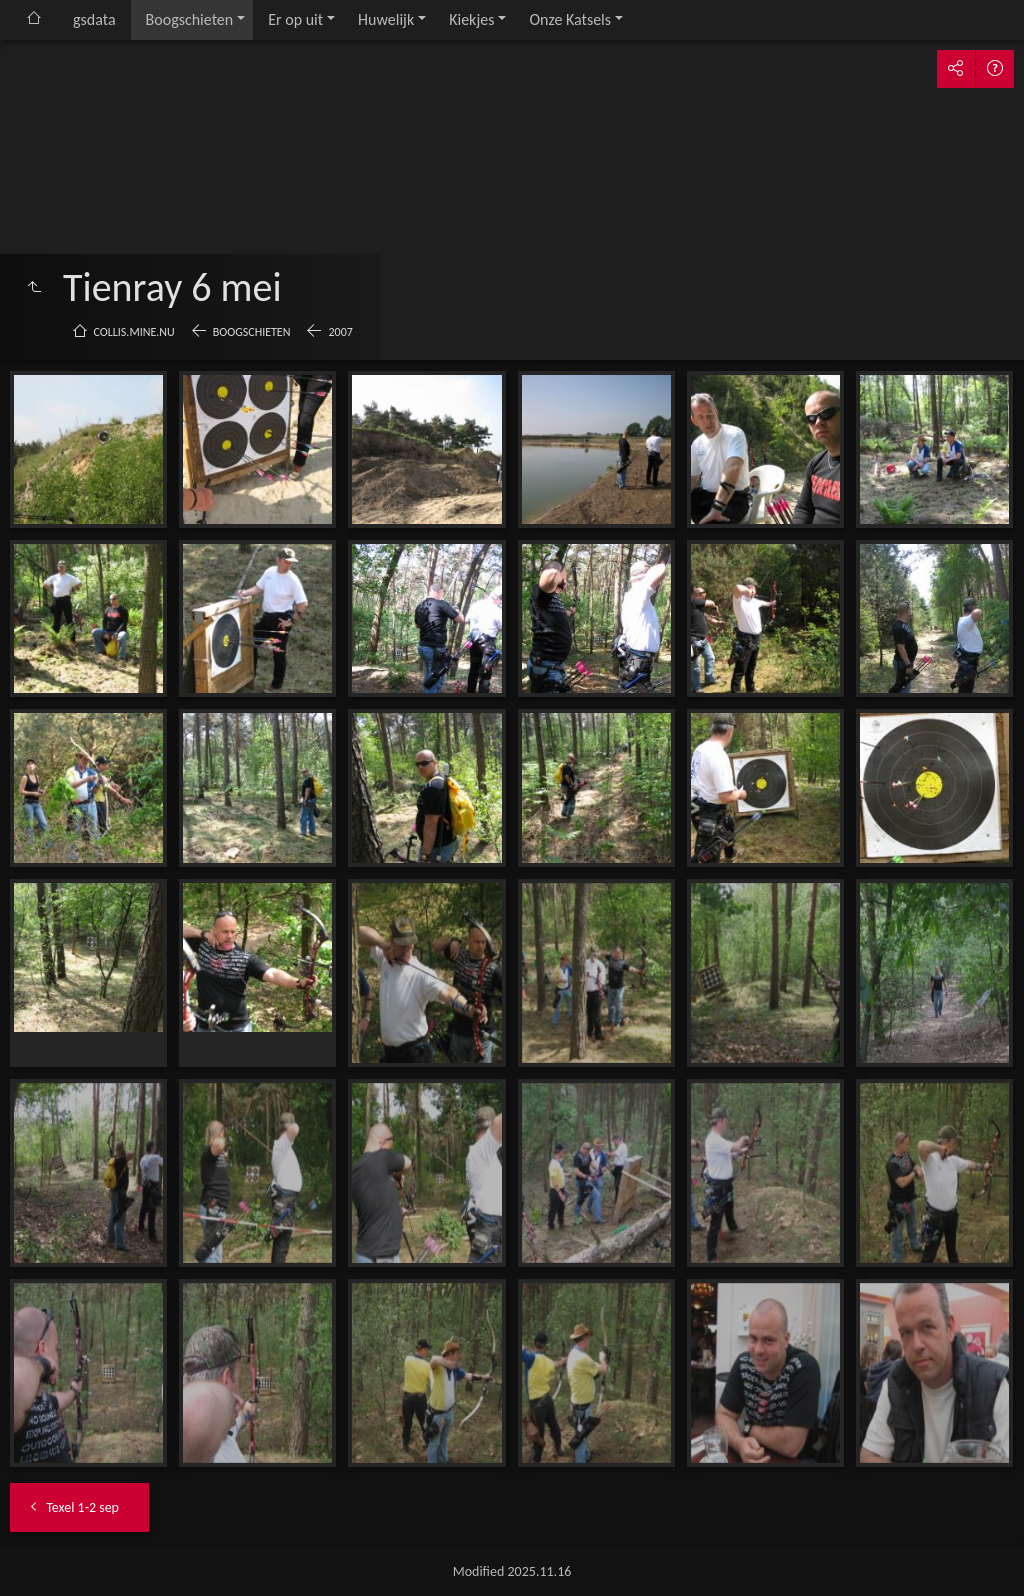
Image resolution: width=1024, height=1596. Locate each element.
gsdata (94, 19)
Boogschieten (190, 19)
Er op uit (295, 19)
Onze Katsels (570, 19)
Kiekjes (471, 19)
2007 (340, 332)
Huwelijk (386, 19)
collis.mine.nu (134, 332)
